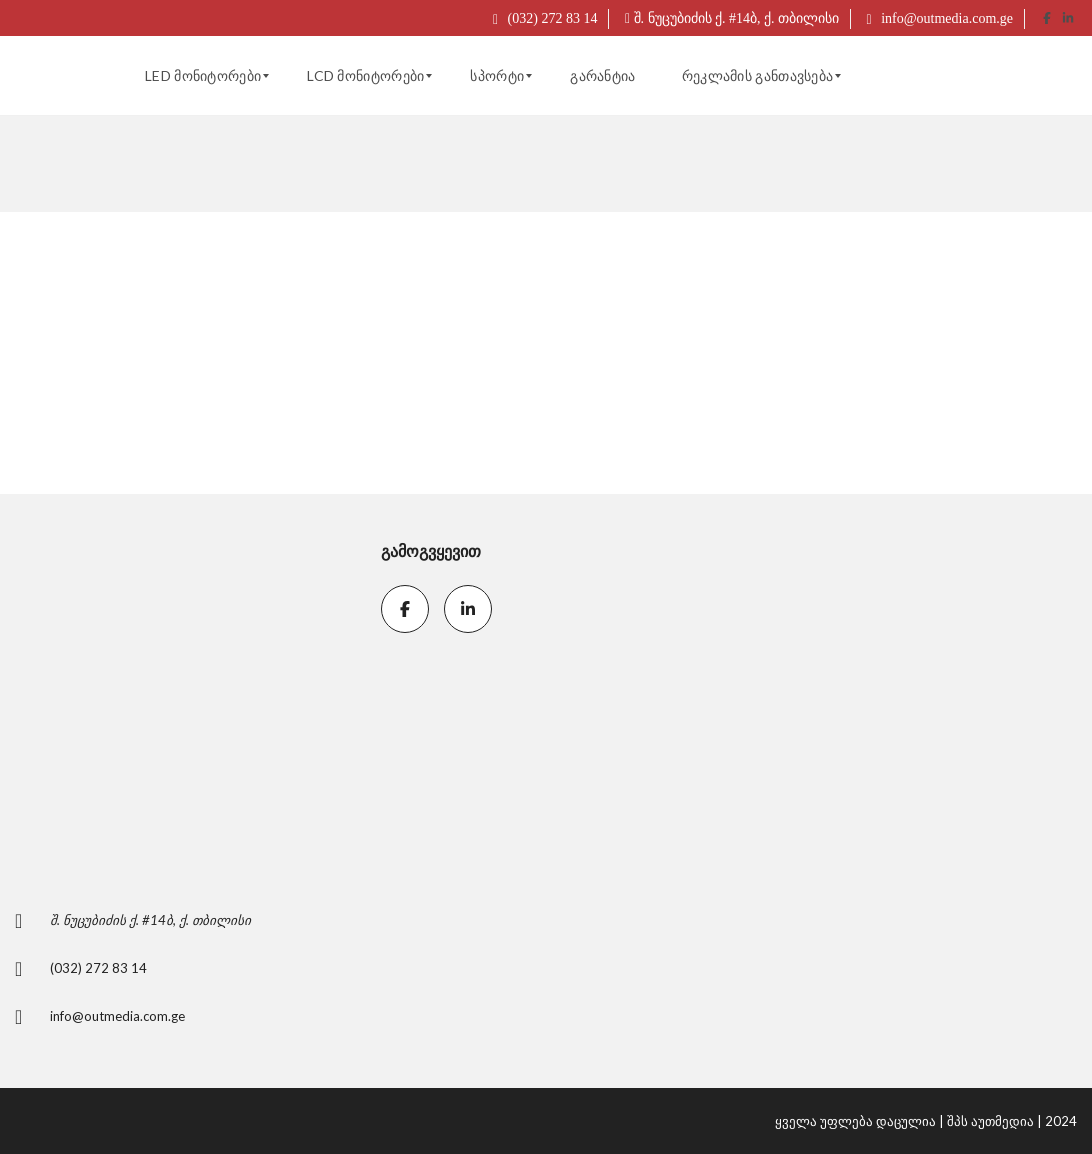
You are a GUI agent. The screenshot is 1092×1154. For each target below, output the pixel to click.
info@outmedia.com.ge (940, 18)
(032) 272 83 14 (545, 18)
